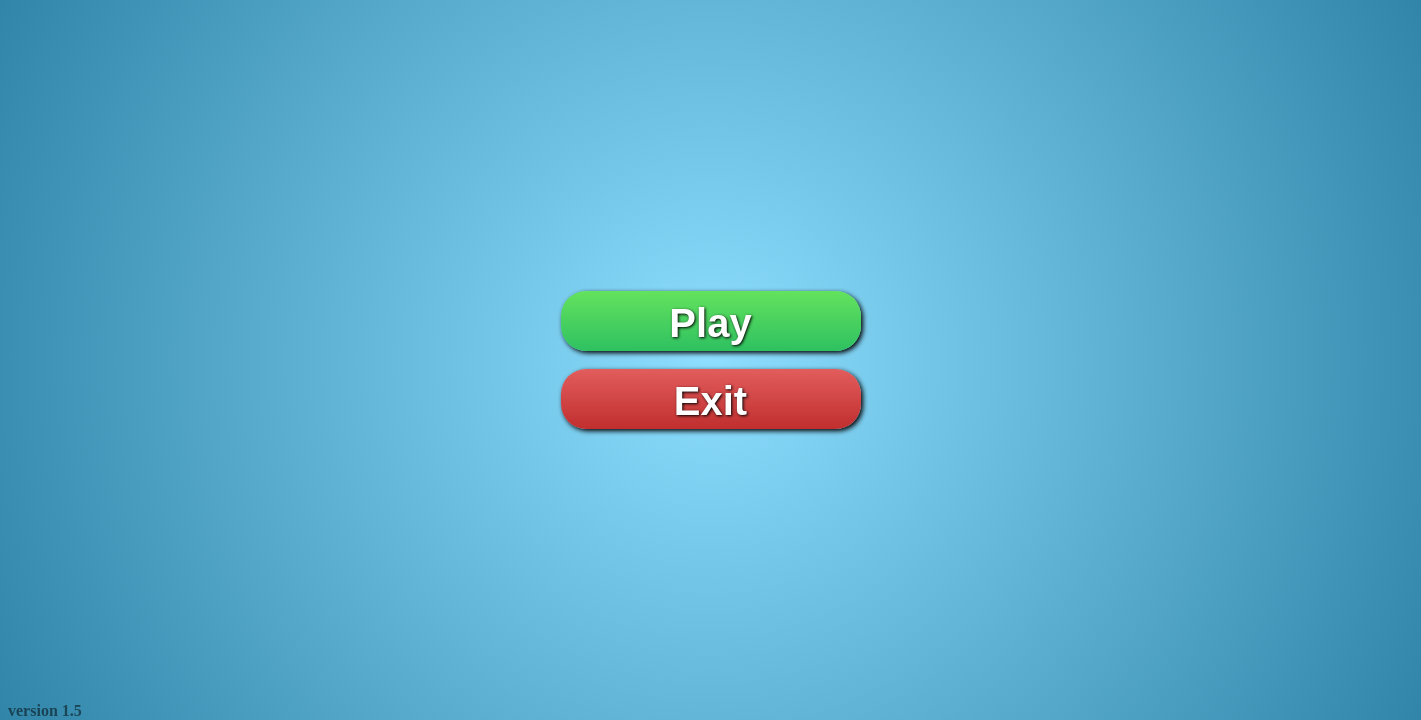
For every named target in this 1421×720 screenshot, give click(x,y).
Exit (710, 401)
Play (710, 323)
